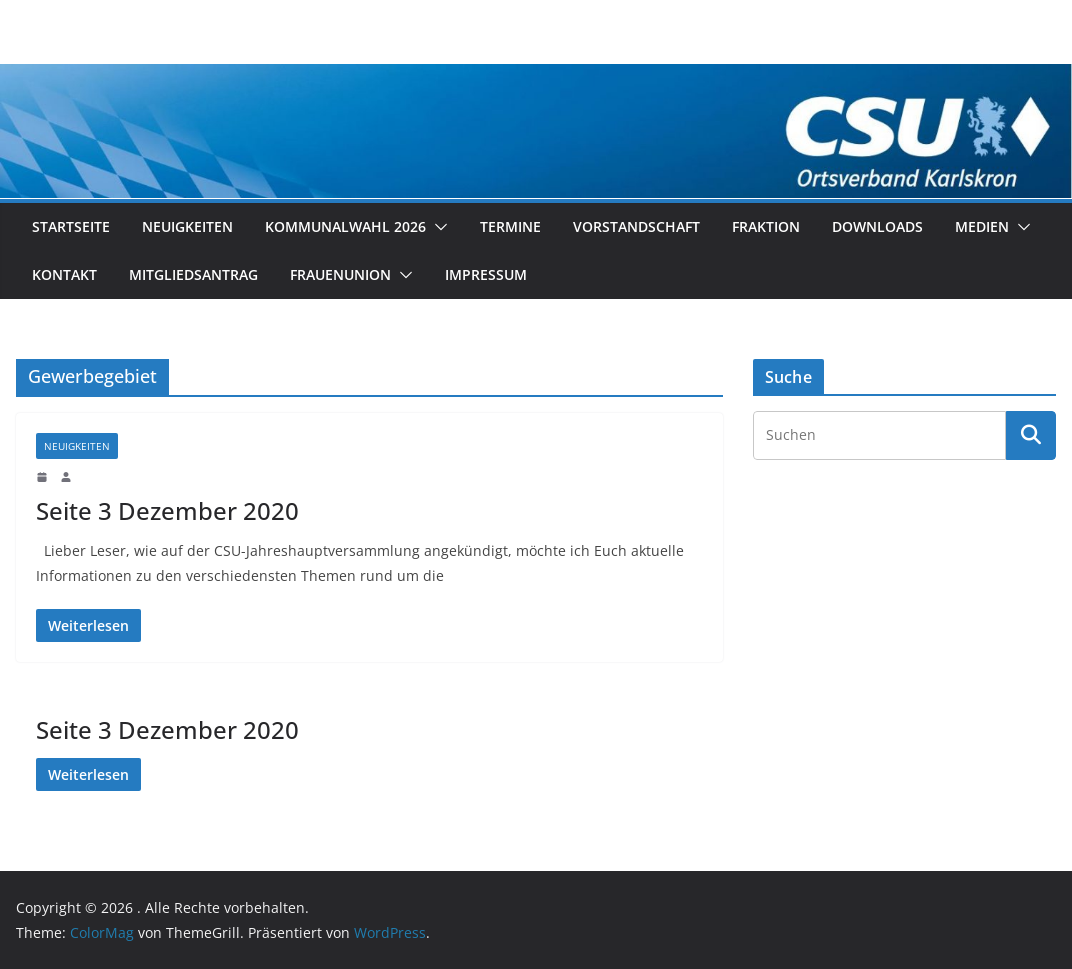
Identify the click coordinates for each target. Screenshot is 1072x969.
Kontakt (64, 274)
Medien (982, 226)
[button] (437, 227)
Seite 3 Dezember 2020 (167, 510)
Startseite (71, 226)
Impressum (486, 274)
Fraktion (766, 226)
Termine (510, 226)
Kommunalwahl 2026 (345, 226)
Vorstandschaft (636, 226)
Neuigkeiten (187, 226)
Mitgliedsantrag (193, 274)
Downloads (877, 226)
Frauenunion (340, 274)
